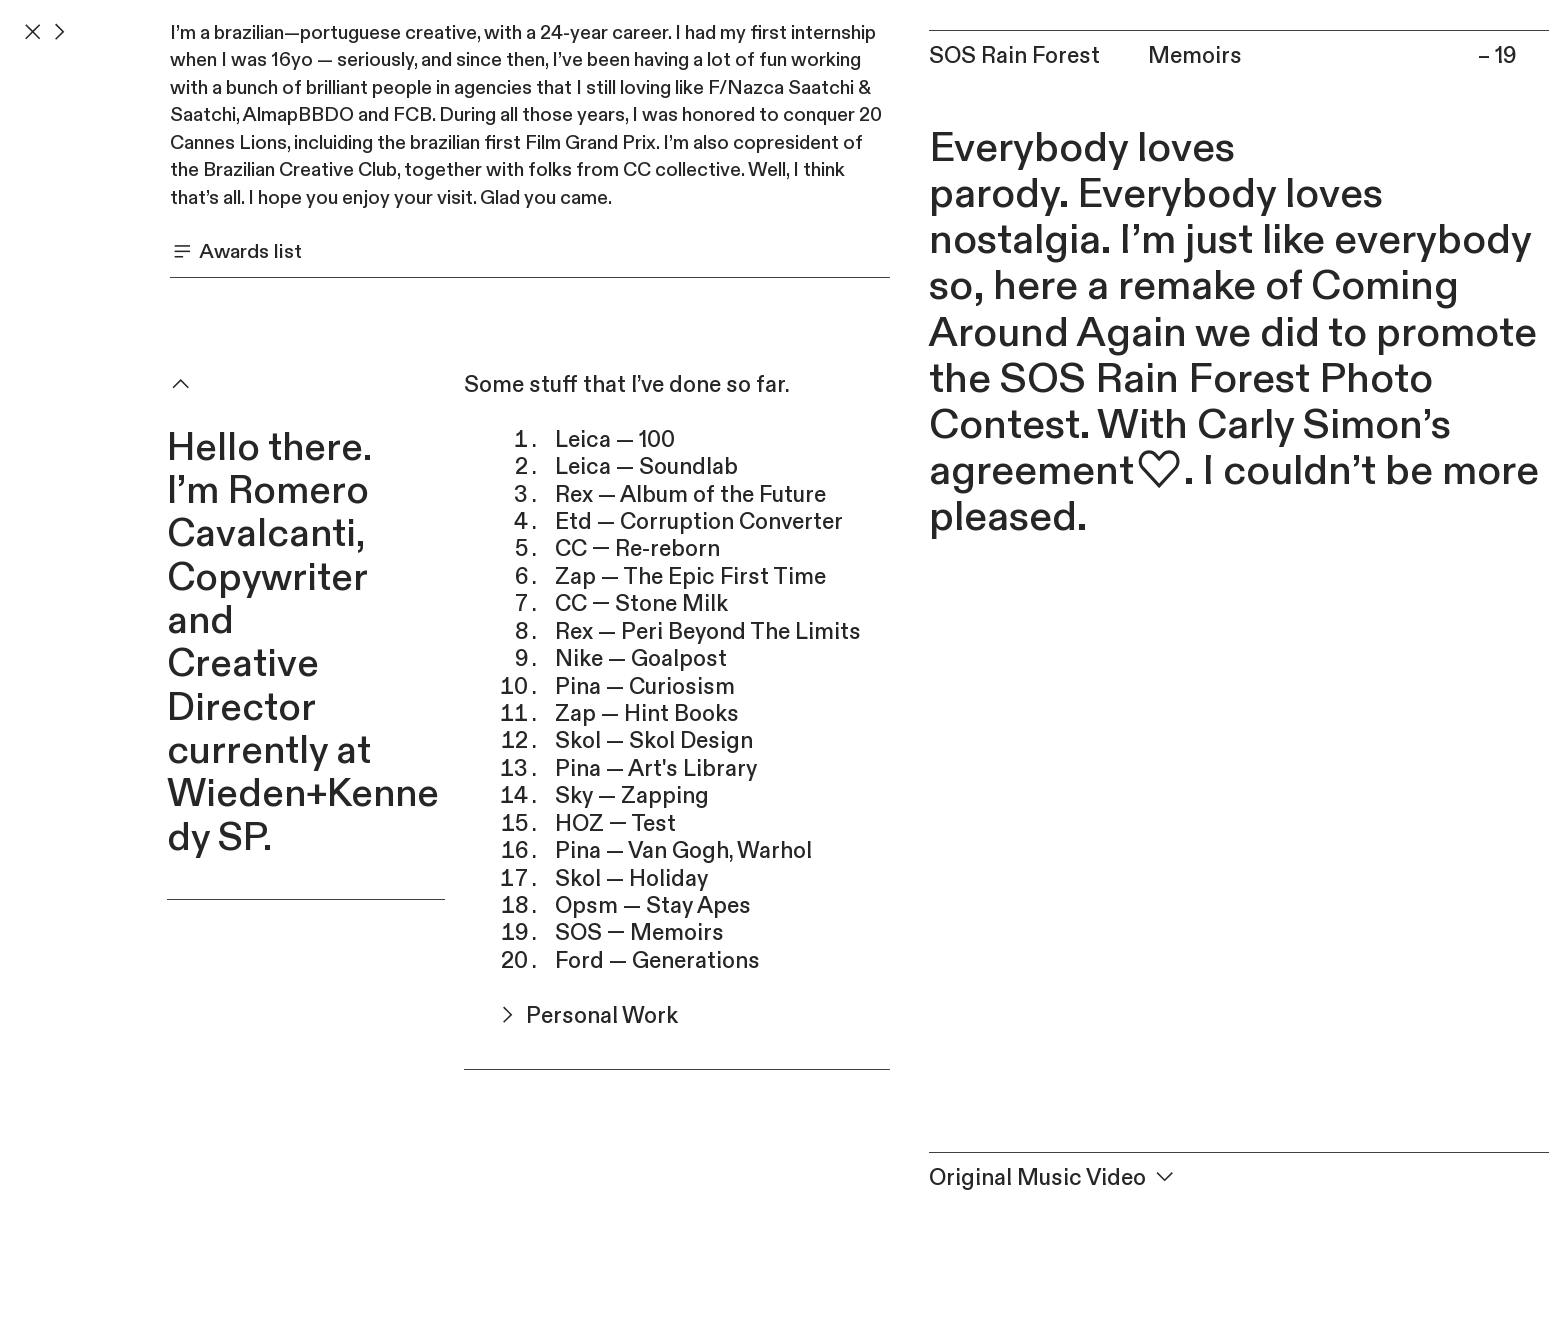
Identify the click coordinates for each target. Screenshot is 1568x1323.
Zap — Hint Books (647, 714)
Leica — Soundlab (646, 467)
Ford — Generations (657, 961)
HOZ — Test (615, 824)
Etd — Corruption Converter (699, 522)
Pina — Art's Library (656, 769)
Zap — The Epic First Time (690, 577)
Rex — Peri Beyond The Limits (708, 632)
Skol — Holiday (631, 879)
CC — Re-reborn (637, 549)
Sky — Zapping (632, 796)
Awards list (236, 251)
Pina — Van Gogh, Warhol (683, 851)
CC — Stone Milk (641, 604)
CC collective (682, 170)
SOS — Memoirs (639, 933)
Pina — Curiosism (645, 687)
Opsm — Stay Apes (653, 906)
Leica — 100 (615, 440)
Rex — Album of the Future (690, 495)
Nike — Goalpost (641, 659)
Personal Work (571, 1016)
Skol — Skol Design (654, 741)
